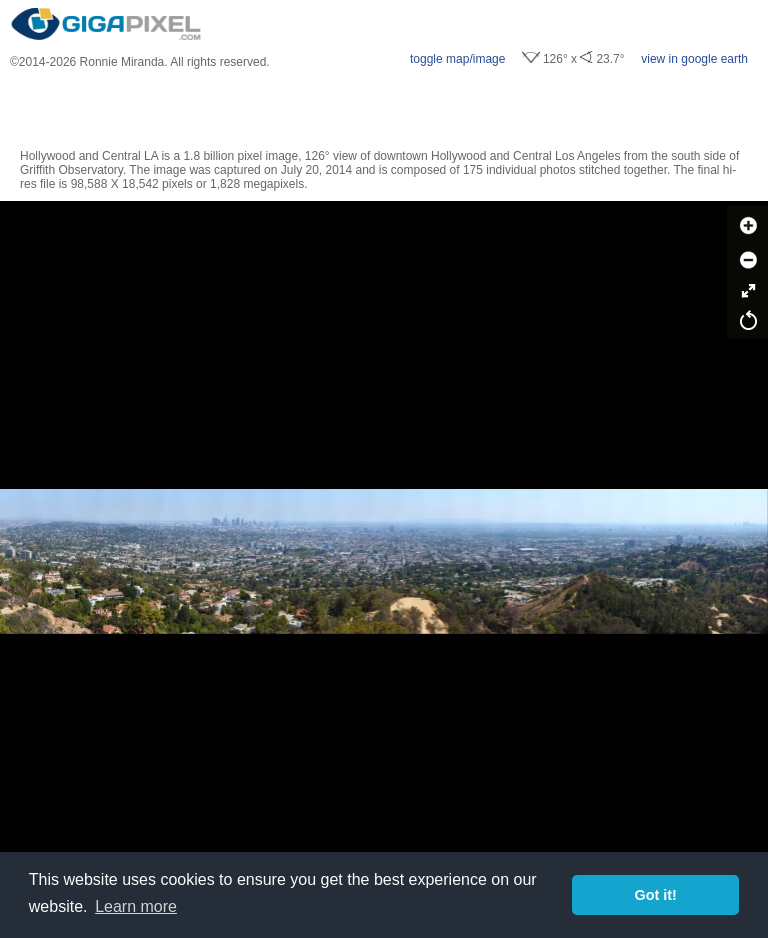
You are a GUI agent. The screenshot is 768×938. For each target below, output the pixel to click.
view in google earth (694, 59)
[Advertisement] (384, 109)
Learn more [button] (136, 906)
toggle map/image (457, 59)
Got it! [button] (656, 895)
